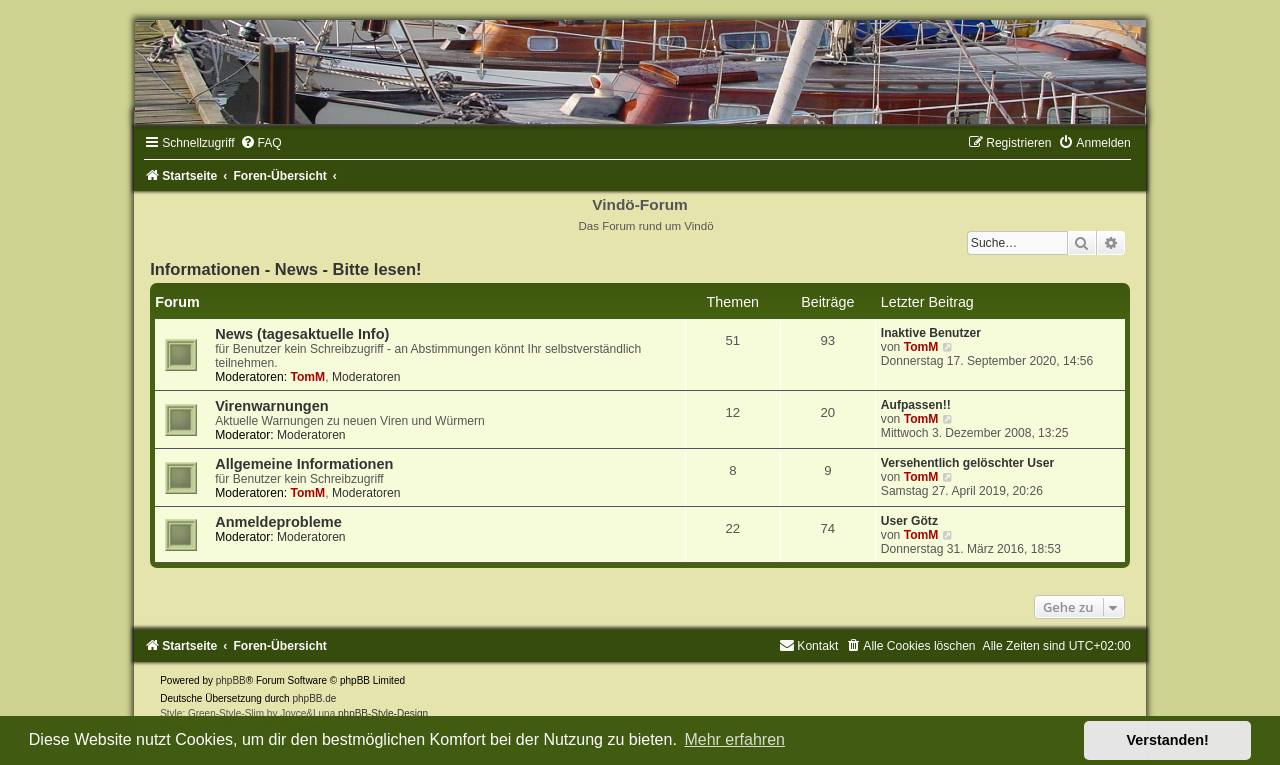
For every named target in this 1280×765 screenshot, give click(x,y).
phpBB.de (314, 698)
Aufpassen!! (916, 405)
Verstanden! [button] (1168, 740)
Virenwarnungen (271, 406)
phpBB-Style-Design (383, 713)
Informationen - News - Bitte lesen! (285, 269)
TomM (307, 377)
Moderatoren (366, 377)
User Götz (909, 521)
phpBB (231, 680)
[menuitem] (261, 143)
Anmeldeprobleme (278, 522)
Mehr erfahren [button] (734, 739)
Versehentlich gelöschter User (967, 463)
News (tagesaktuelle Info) (302, 334)
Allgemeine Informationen (304, 464)
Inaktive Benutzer (931, 333)
